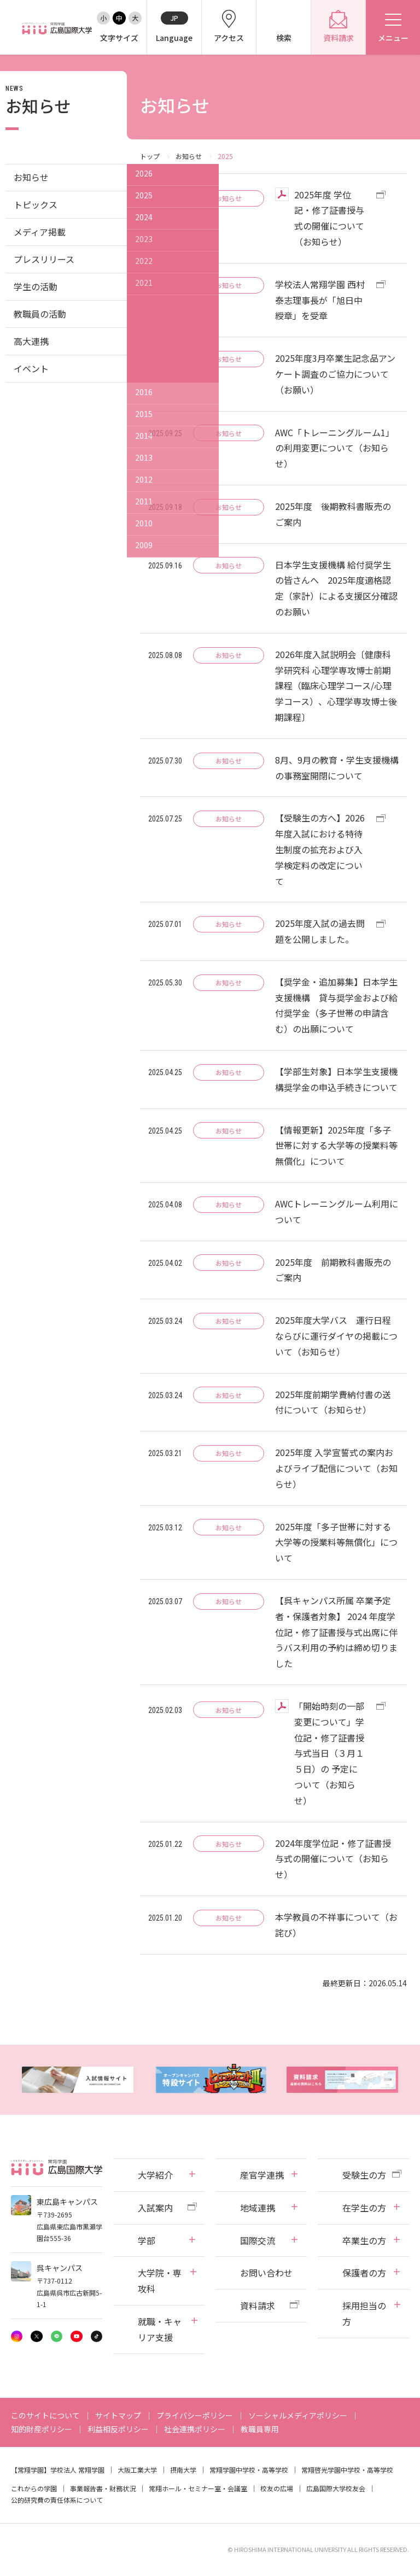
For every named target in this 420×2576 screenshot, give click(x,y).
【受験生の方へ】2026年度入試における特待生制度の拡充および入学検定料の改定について (320, 849)
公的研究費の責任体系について (57, 2499)
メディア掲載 (40, 231)
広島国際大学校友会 (335, 2488)
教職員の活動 (40, 313)
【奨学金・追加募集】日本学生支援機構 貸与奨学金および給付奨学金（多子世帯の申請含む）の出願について (336, 1005)
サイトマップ (118, 2415)
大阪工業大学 (137, 2469)
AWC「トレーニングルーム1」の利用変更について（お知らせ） (334, 448)
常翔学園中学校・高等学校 (248, 2469)
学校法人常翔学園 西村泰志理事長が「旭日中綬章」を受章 (320, 300)
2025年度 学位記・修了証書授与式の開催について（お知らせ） (329, 218)
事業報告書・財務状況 (103, 2488)
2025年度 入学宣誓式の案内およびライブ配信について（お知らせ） (336, 1468)
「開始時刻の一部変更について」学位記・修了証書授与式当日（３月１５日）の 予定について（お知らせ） (329, 1753)
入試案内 (155, 2207)
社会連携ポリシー (194, 2429)
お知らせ (189, 156)
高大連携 (31, 341)
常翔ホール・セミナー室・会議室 (198, 2488)
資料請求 (257, 2305)
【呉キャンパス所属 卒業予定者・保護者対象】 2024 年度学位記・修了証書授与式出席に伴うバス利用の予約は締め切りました (336, 1632)
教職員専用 (260, 2429)
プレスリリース (44, 259)
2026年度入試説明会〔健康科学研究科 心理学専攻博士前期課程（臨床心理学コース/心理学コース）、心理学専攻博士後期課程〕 (336, 686)
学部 (146, 2240)
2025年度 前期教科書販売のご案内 (333, 1269)
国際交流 (257, 2240)
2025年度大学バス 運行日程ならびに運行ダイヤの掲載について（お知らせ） (336, 1335)
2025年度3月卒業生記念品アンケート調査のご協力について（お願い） (335, 373)
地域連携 (257, 2207)
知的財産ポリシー (41, 2429)
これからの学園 (34, 2488)
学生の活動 (35, 286)
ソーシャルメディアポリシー (297, 2415)
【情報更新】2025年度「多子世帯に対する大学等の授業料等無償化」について (336, 1145)
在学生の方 (364, 2207)
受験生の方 (364, 2174)
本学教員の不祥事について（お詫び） (336, 1924)
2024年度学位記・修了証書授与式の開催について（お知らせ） (333, 1858)
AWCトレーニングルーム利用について (336, 1211)
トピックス (35, 204)
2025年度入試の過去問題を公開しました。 (320, 931)
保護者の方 (364, 2272)
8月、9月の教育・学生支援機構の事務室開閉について (337, 767)
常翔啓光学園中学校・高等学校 (347, 2469)
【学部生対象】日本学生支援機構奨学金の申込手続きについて (336, 1079)
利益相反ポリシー (118, 2429)
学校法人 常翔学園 (77, 2469)
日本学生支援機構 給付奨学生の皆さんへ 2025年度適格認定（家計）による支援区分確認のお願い (336, 588)
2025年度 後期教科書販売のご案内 (333, 514)
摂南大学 (183, 2469)
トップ (150, 156)
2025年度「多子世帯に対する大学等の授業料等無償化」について (336, 1542)
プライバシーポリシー (194, 2415)
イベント (31, 368)
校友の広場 (276, 2488)
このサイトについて (45, 2415)
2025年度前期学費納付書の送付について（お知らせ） (333, 1402)
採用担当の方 (364, 2313)
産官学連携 (262, 2174)
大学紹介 (155, 2174)
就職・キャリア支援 (160, 2329)
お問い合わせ (266, 2272)
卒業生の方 (364, 2240)
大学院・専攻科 (160, 2280)
